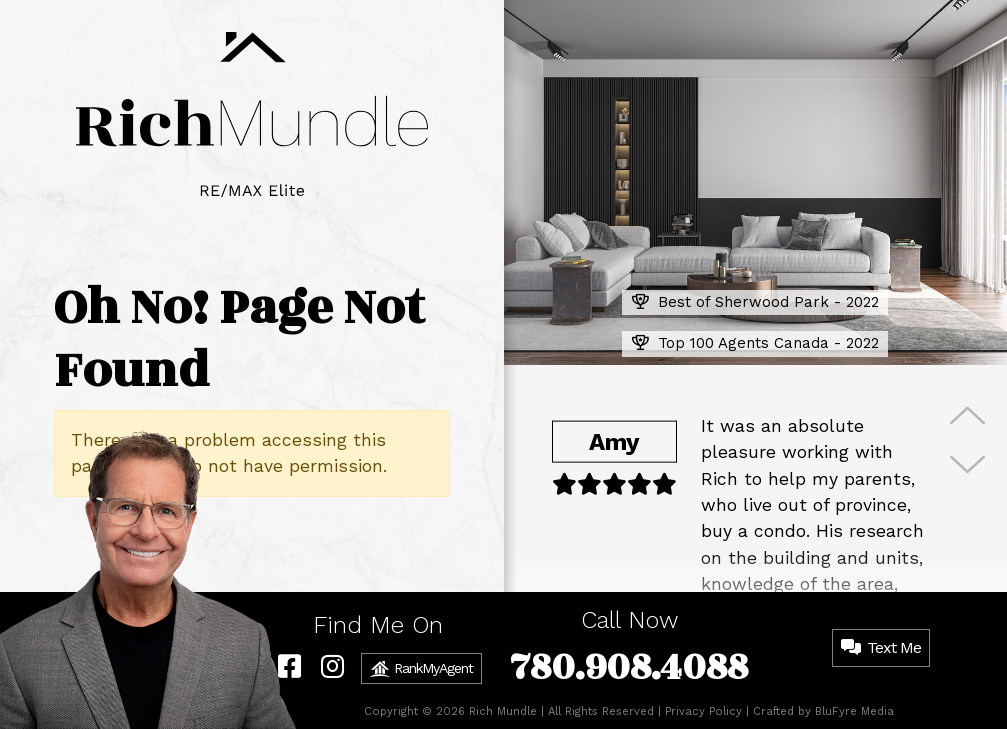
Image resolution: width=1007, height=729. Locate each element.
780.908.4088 (629, 667)
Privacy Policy (703, 711)
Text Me (881, 647)
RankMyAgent (421, 669)
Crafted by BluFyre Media (823, 711)
